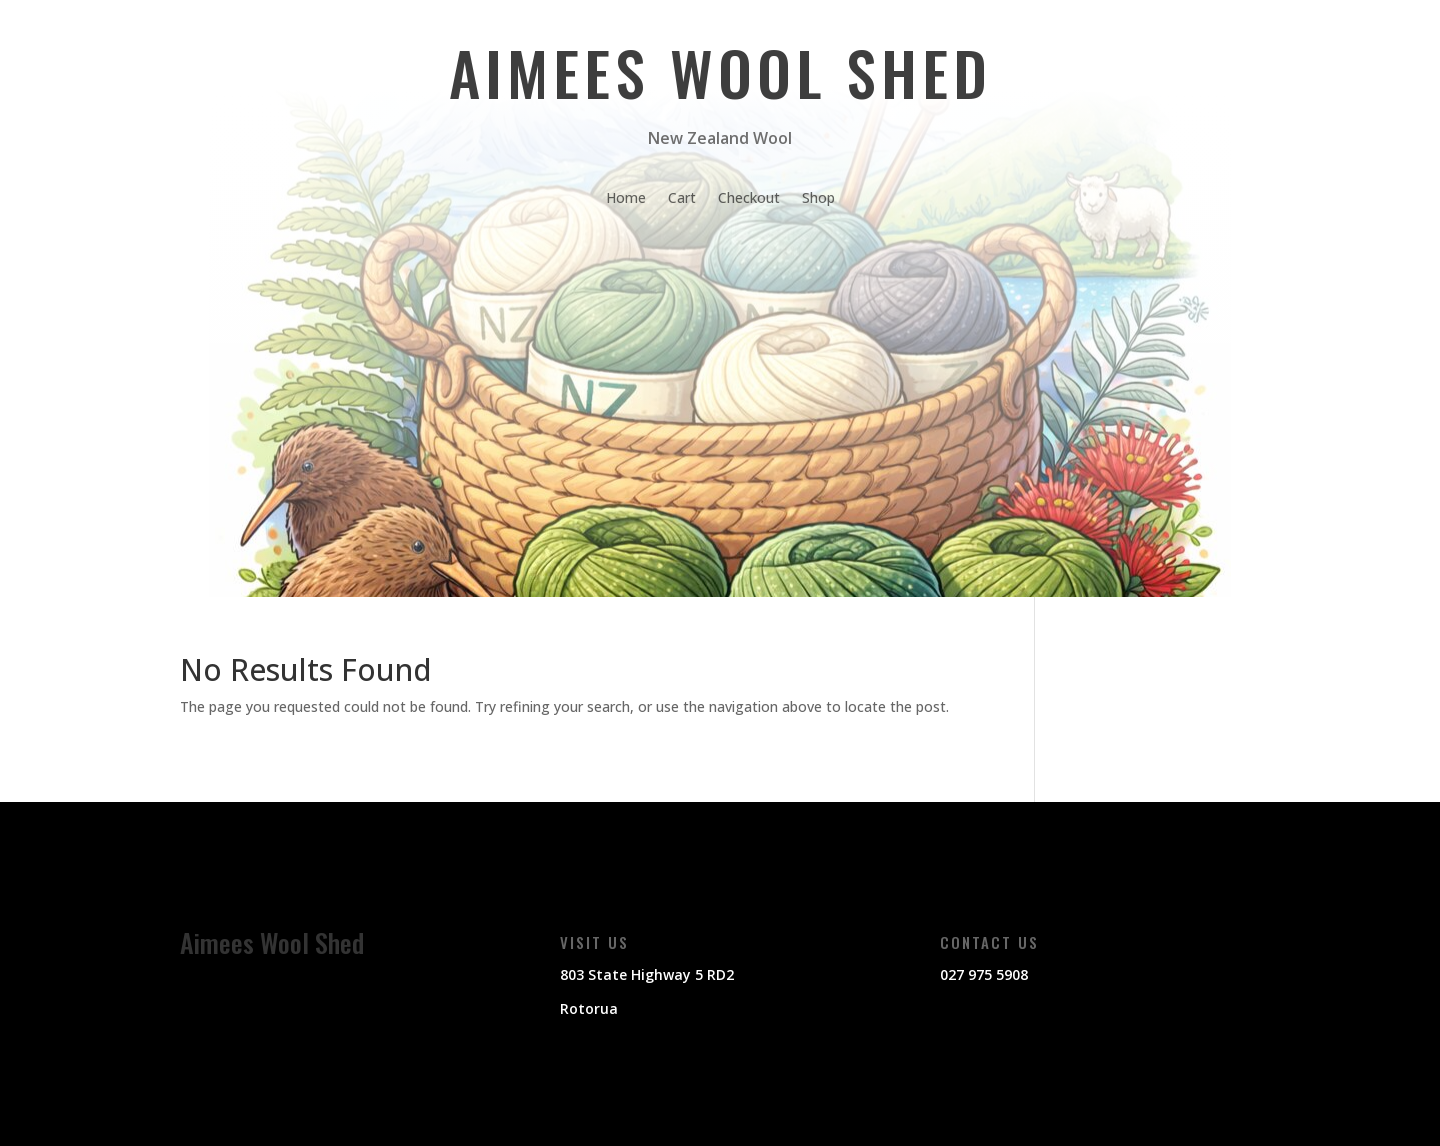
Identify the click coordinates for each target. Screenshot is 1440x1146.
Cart (682, 199)
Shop (818, 199)
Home (626, 199)
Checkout (749, 199)
